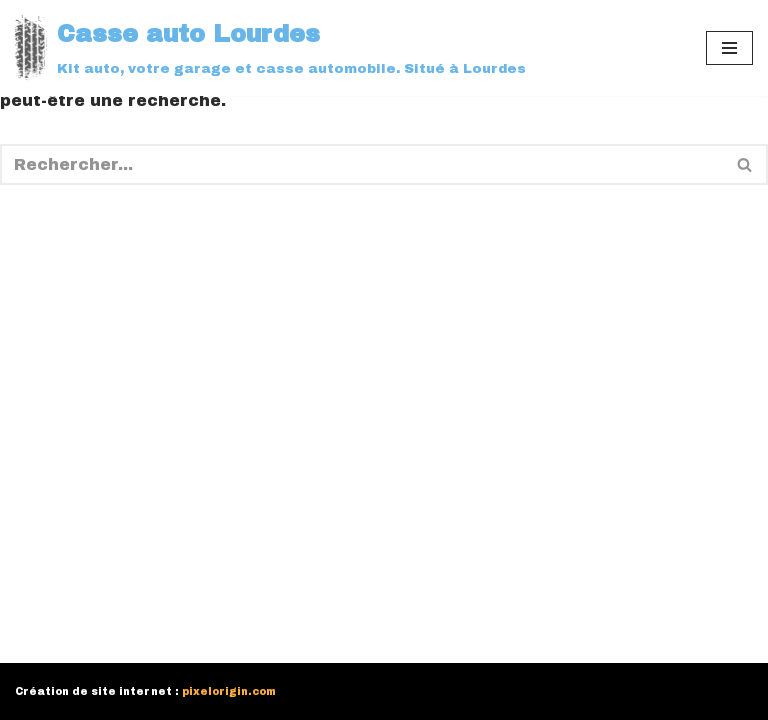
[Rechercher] (361, 164)
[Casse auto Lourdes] (270, 48)
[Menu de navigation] (729, 48)
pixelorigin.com (229, 691)
